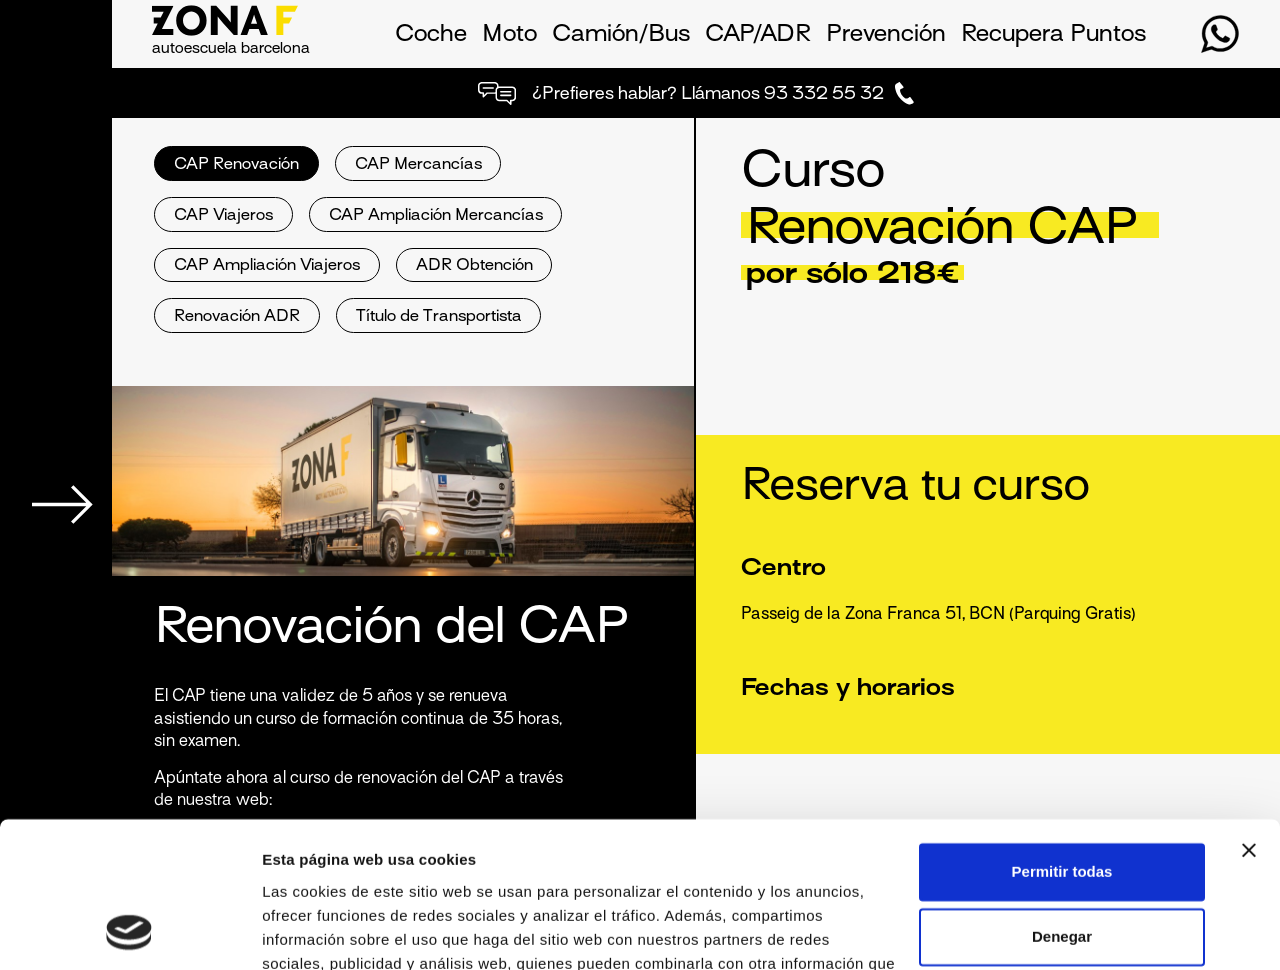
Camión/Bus (621, 35)
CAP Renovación (236, 165)
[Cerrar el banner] (1249, 714)
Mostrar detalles (320, 930)
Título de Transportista (439, 317)
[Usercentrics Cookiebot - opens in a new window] (129, 931)
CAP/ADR (758, 35)
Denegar (1062, 800)
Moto (509, 35)
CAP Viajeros (223, 216)
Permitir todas (1062, 735)
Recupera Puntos (1053, 35)
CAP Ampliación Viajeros (267, 266)
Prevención (886, 35)
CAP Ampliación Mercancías (436, 216)
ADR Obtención (474, 266)
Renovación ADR (237, 317)
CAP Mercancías (418, 165)
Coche (431, 35)
